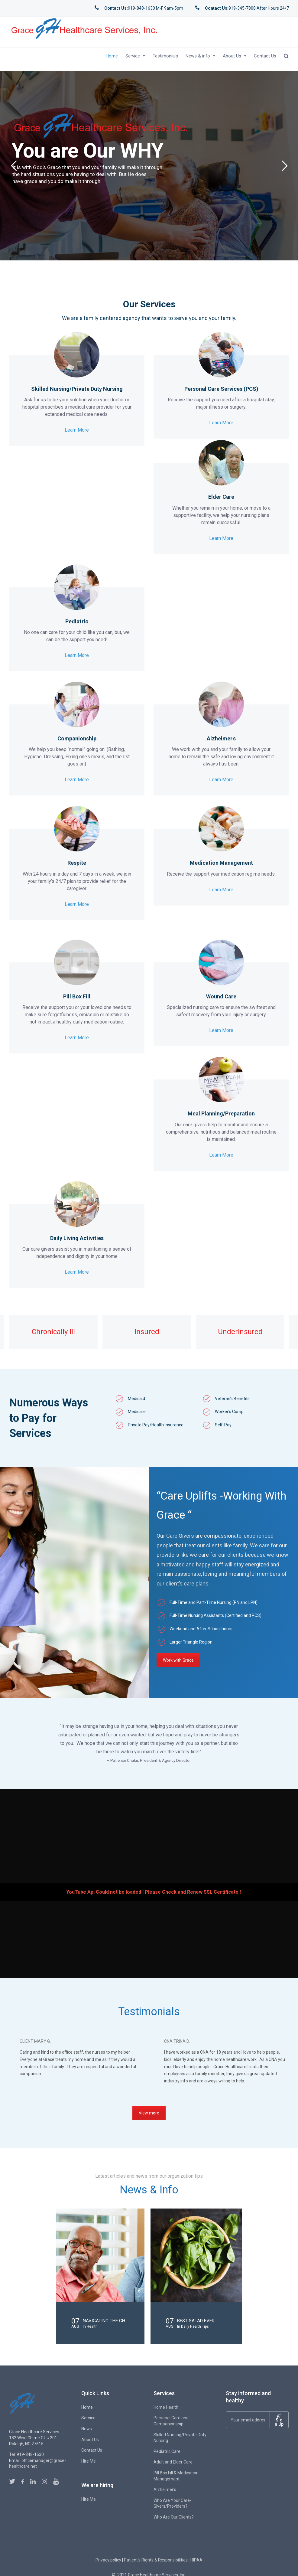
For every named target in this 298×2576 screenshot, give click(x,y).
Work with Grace (178, 1660)
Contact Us (265, 56)
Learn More (77, 426)
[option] (51, 1332)
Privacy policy (108, 2560)
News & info (198, 56)
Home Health (166, 2407)
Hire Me (88, 2461)
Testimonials (165, 56)
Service (132, 56)
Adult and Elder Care (173, 2462)
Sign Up (279, 2420)
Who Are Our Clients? (174, 2517)
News (86, 2428)
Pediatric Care (167, 2451)
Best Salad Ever (196, 2320)
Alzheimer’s (165, 2489)
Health (92, 2326)
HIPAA (196, 2560)
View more (149, 2113)
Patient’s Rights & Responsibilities (156, 2560)
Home (112, 56)
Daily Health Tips (195, 2326)
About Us (232, 56)
